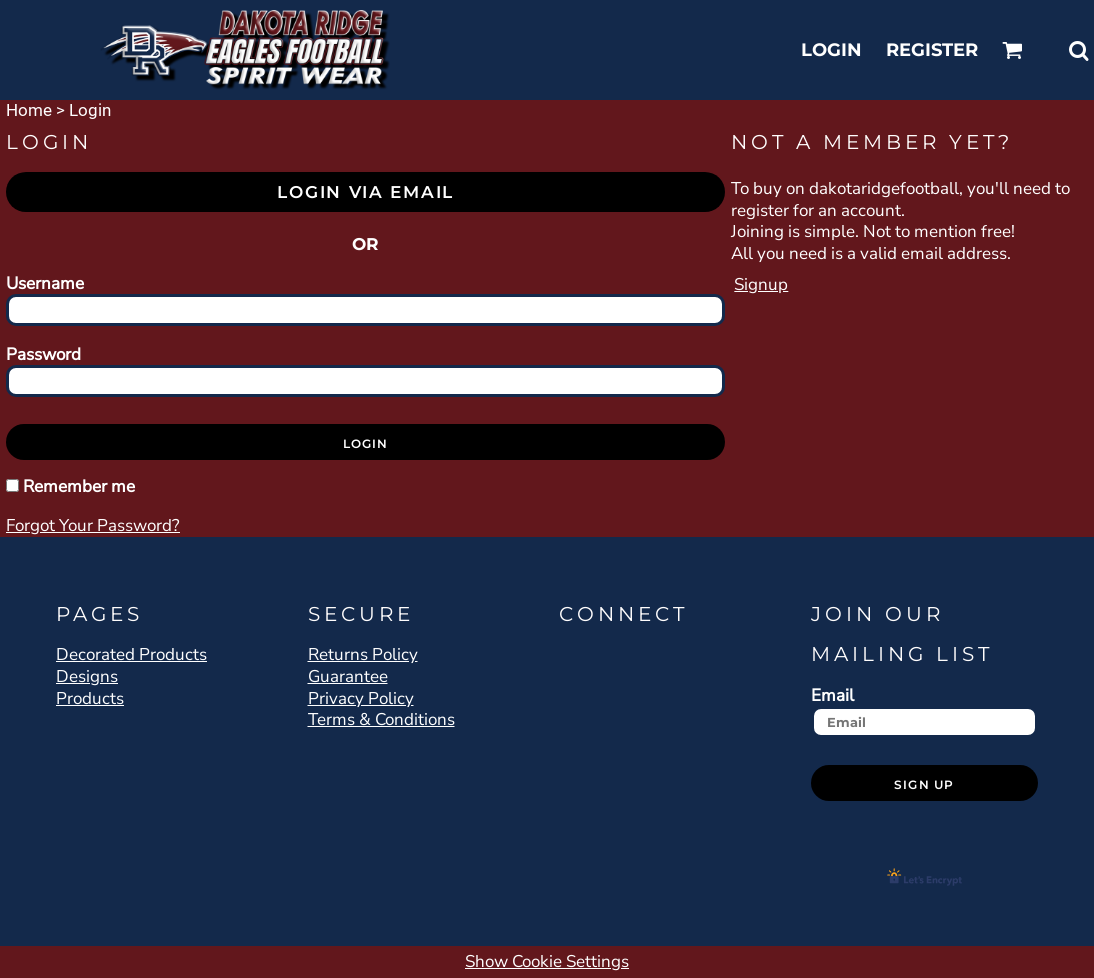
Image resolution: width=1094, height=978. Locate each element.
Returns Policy (363, 654)
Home (29, 110)
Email (832, 695)
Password (43, 354)
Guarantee (348, 676)
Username (45, 283)
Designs (87, 676)
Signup (761, 284)
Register (932, 50)
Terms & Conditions (381, 719)
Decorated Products (131, 654)
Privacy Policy (361, 698)
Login (831, 50)
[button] (1012, 50)
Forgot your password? (93, 525)
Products (90, 698)
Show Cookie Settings (547, 961)
